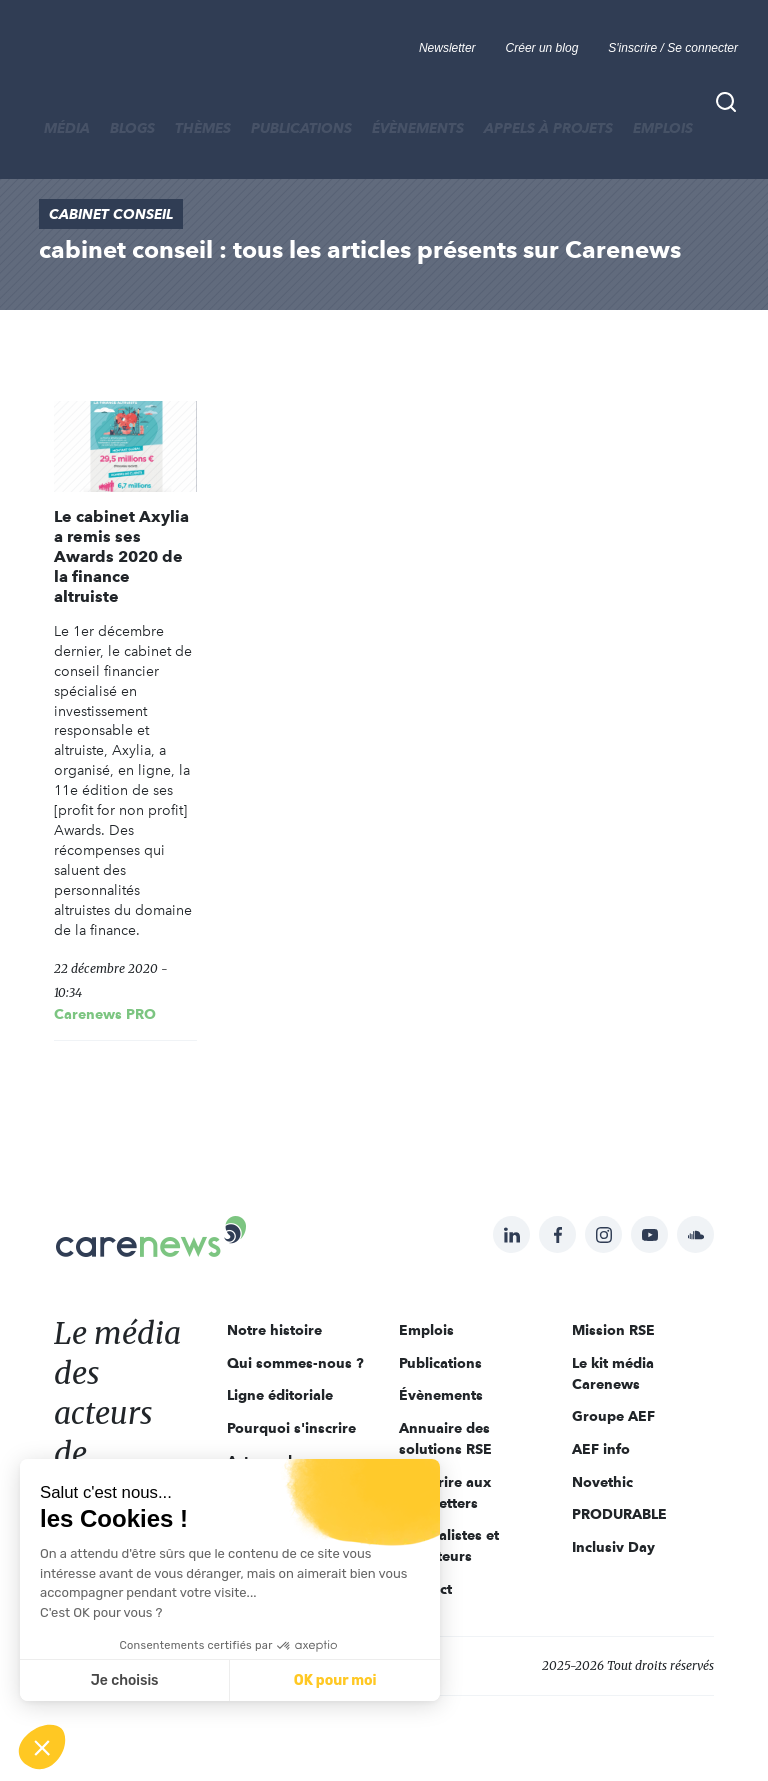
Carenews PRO (105, 1014)
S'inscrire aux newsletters (445, 1492)
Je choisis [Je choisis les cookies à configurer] (125, 1680)
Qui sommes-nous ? (295, 1363)
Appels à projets (548, 128)
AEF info (601, 1449)
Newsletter (447, 48)
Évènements (418, 128)
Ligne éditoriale (280, 1395)
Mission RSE (613, 1330)
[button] (42, 1747)
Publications (301, 128)
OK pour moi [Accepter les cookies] (335, 1680)
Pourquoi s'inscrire (291, 1428)
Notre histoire (274, 1330)
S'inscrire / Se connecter (673, 48)
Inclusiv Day (613, 1547)
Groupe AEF (613, 1416)
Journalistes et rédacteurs (449, 1545)
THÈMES (203, 128)
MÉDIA (67, 128)
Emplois (663, 128)
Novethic (602, 1482)
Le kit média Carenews (613, 1373)
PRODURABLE (619, 1514)
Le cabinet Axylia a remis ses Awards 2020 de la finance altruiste (121, 556)
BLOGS (132, 128)
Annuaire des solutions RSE (445, 1438)
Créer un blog (542, 48)
